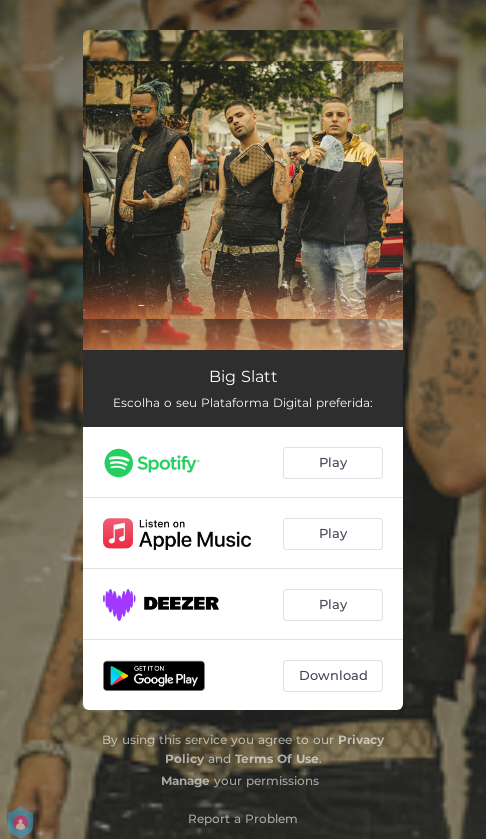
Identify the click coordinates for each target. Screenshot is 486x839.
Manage (185, 780)
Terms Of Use (277, 758)
